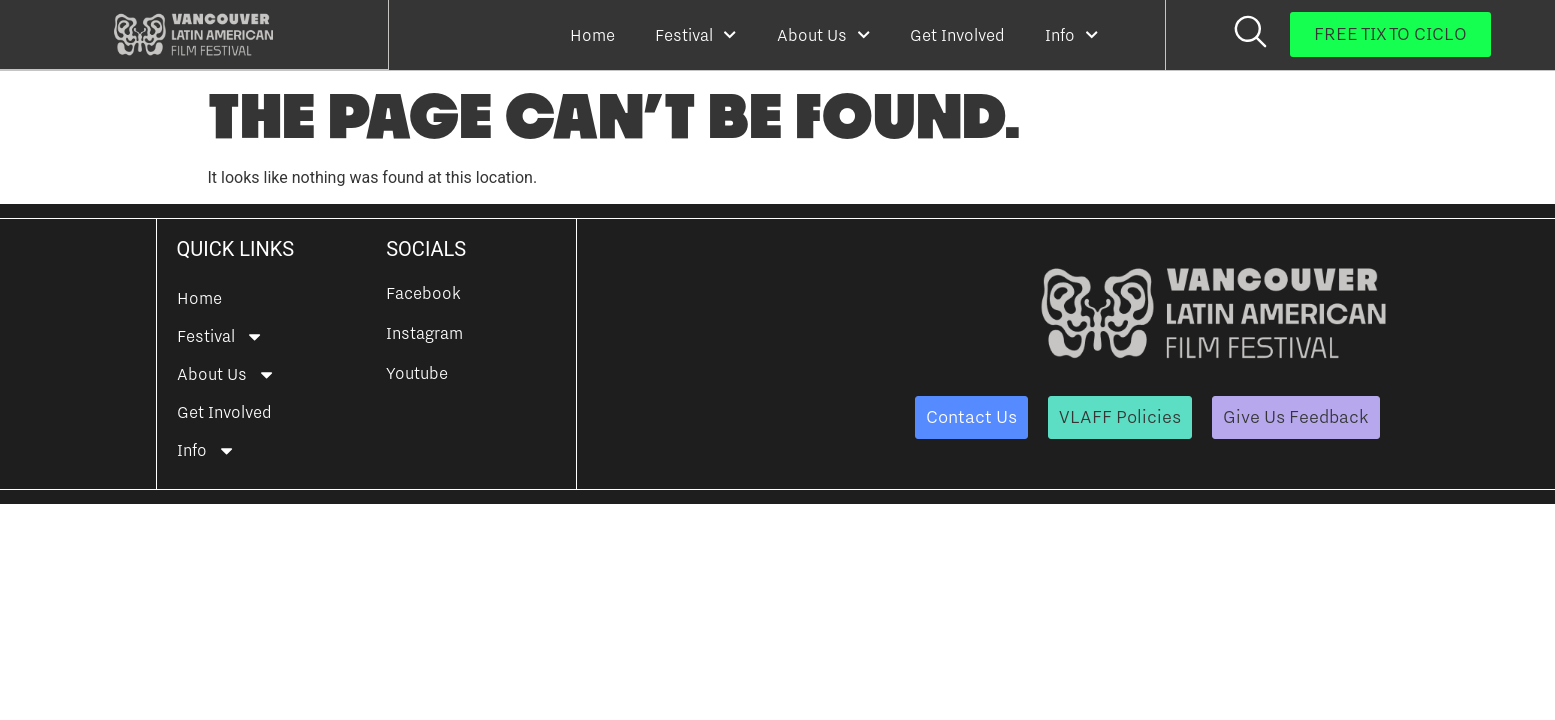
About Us (823, 34)
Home (592, 35)
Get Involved (957, 35)
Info (1071, 34)
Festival (695, 34)
